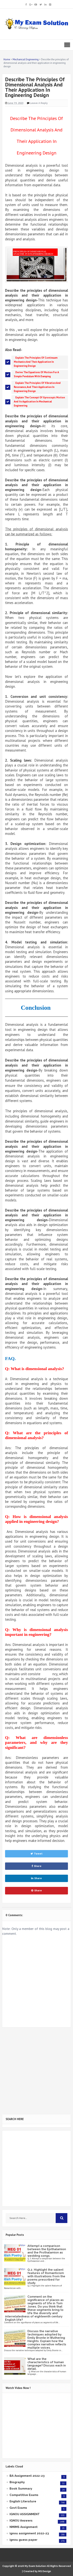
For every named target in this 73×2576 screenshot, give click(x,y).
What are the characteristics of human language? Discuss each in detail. (46, 2364)
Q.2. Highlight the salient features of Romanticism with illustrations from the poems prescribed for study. (46, 2276)
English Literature (23, 2501)
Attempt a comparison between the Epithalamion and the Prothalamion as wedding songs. (46, 2251)
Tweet (36, 1853)
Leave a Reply (39, 103)
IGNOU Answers (21, 2520)
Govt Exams (18, 2508)
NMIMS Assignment (24, 2527)
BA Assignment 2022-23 (27, 2476)
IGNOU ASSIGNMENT (25, 2514)
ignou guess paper (23, 2539)
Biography (17, 2482)
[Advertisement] (36, 2070)
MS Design (44, 2571)
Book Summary (21, 2488)
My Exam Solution (35, 2566)
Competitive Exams (24, 2495)
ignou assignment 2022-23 (29, 2533)
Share (36, 1866)
